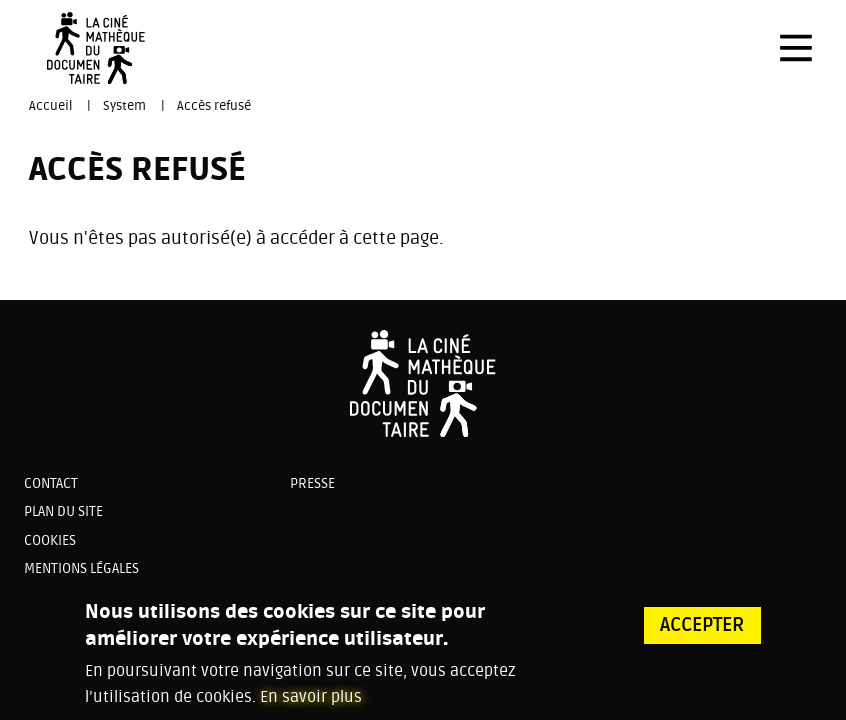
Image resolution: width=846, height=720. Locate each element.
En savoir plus (311, 700)
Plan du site (63, 511)
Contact (51, 483)
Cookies (50, 540)
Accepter (702, 628)
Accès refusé (214, 106)
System (124, 106)
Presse (312, 483)
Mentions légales (81, 568)
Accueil (50, 106)
